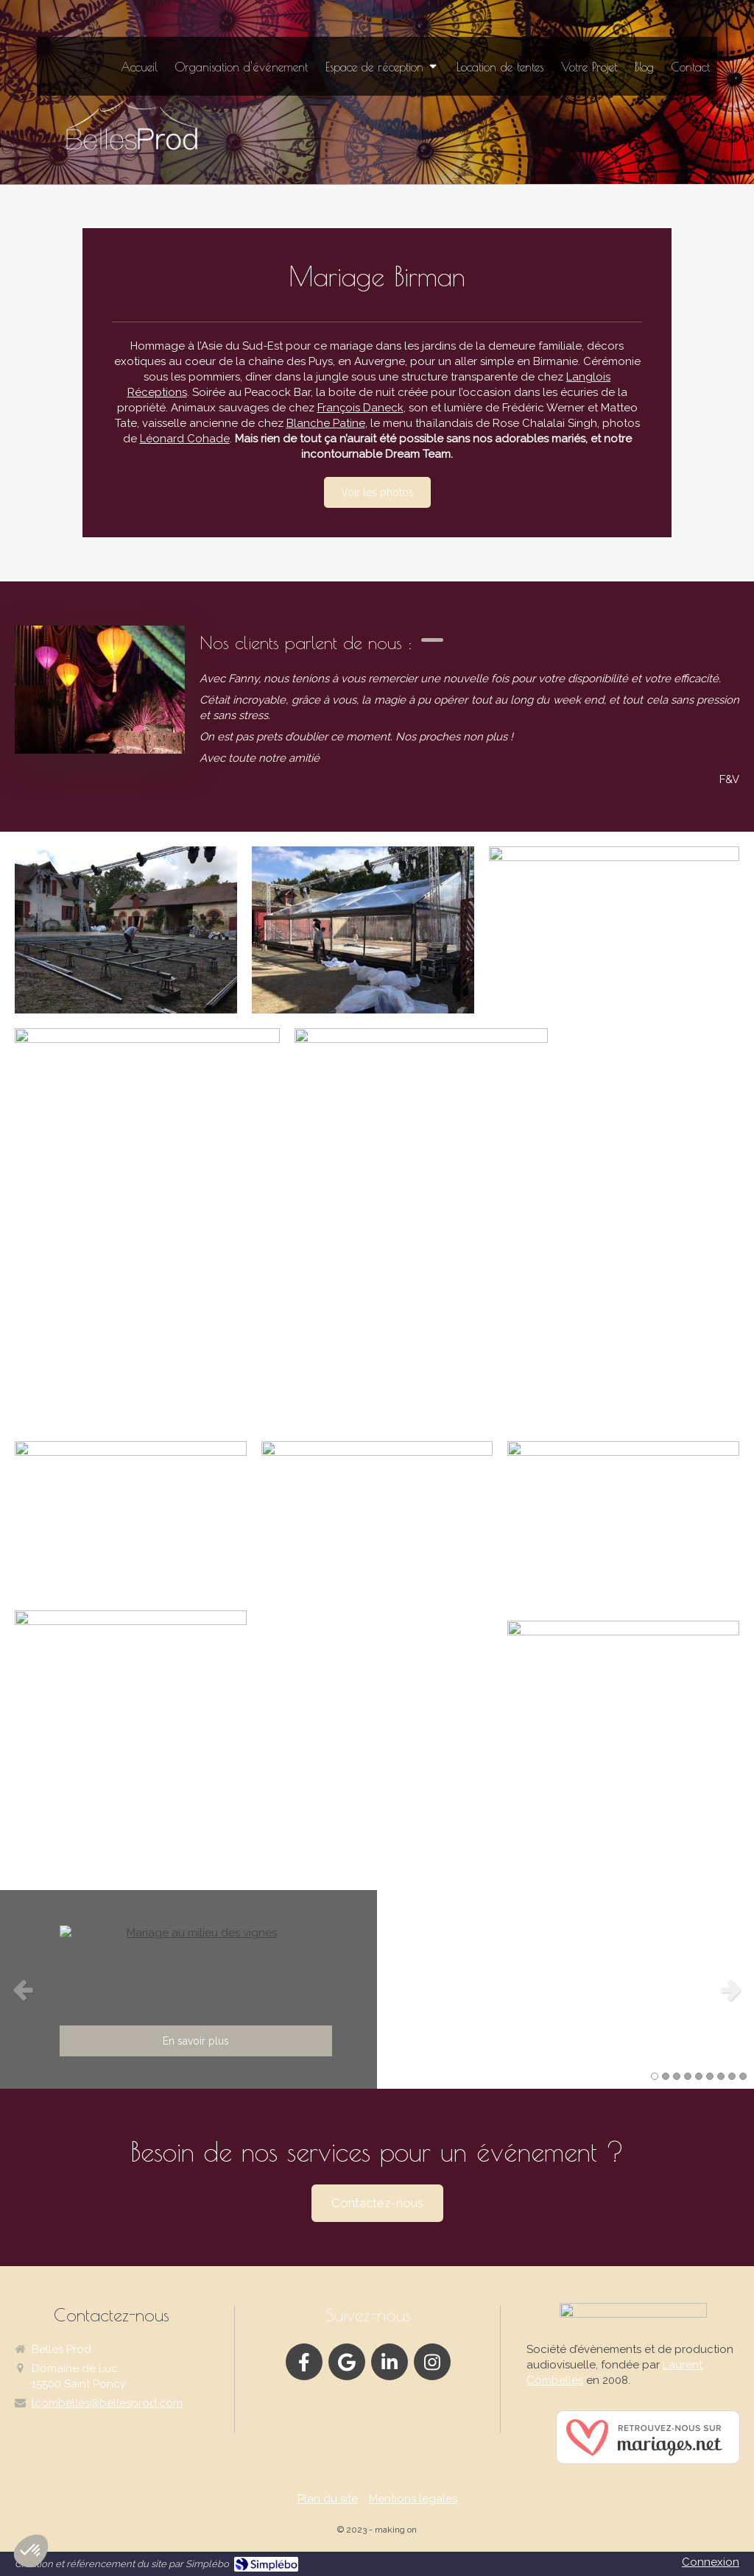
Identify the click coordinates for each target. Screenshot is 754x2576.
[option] (377, 1989)
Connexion (710, 2562)
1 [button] (654, 2076)
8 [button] (732, 2076)
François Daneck (360, 407)
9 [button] (743, 2076)
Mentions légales (413, 2498)
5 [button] (698, 2076)
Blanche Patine (325, 423)
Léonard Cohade (185, 438)
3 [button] (676, 2076)
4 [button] (687, 2076)
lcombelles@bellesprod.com (107, 2403)
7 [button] (721, 2076)
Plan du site (327, 2498)
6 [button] (710, 2076)
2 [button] (665, 2076)
